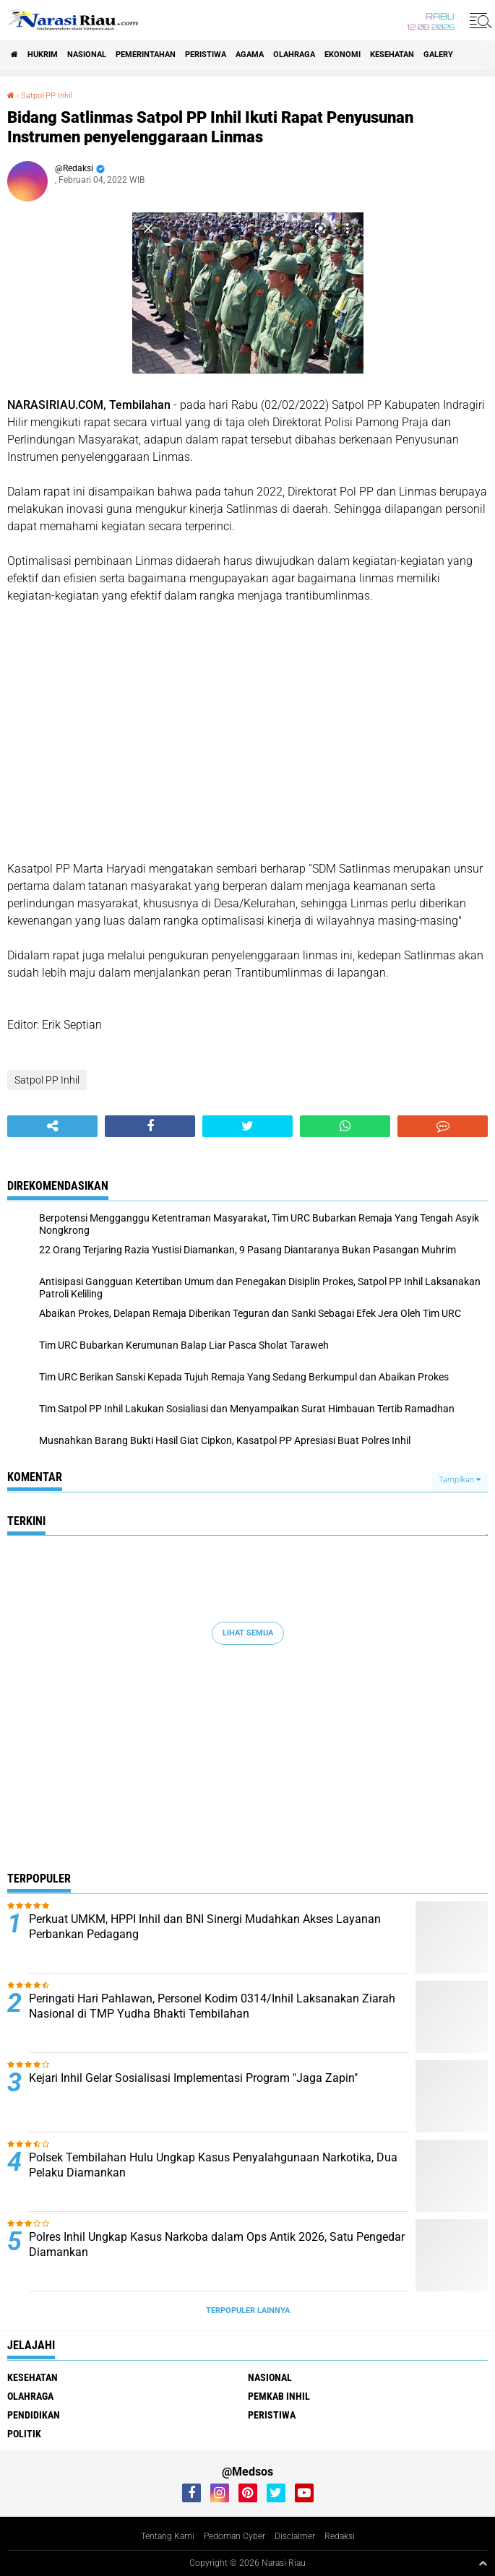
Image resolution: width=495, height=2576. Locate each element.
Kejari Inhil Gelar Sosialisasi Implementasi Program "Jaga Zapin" (193, 2078)
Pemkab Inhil (279, 2396)
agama (250, 54)
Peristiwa (205, 54)
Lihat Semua (248, 1633)
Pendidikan (33, 2415)
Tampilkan (460, 1479)
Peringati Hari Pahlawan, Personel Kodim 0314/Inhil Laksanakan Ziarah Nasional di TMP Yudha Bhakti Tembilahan (212, 2006)
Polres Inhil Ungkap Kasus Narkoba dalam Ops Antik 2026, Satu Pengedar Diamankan (217, 2244)
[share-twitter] (247, 1126)
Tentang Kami (167, 2536)
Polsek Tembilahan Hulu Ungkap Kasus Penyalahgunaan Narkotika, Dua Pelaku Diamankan (213, 2165)
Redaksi (339, 2536)
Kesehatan (392, 54)
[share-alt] (52, 1126)
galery (438, 54)
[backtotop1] (483, 2563)
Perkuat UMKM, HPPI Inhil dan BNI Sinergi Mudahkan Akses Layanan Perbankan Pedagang (205, 1926)
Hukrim (42, 54)
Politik (24, 2433)
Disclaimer (295, 2536)
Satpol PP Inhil (46, 95)
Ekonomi (342, 54)
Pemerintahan (146, 54)
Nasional (86, 54)
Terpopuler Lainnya (248, 2310)
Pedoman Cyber (234, 2536)
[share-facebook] (150, 1126)
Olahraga (294, 54)
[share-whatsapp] (345, 1126)
